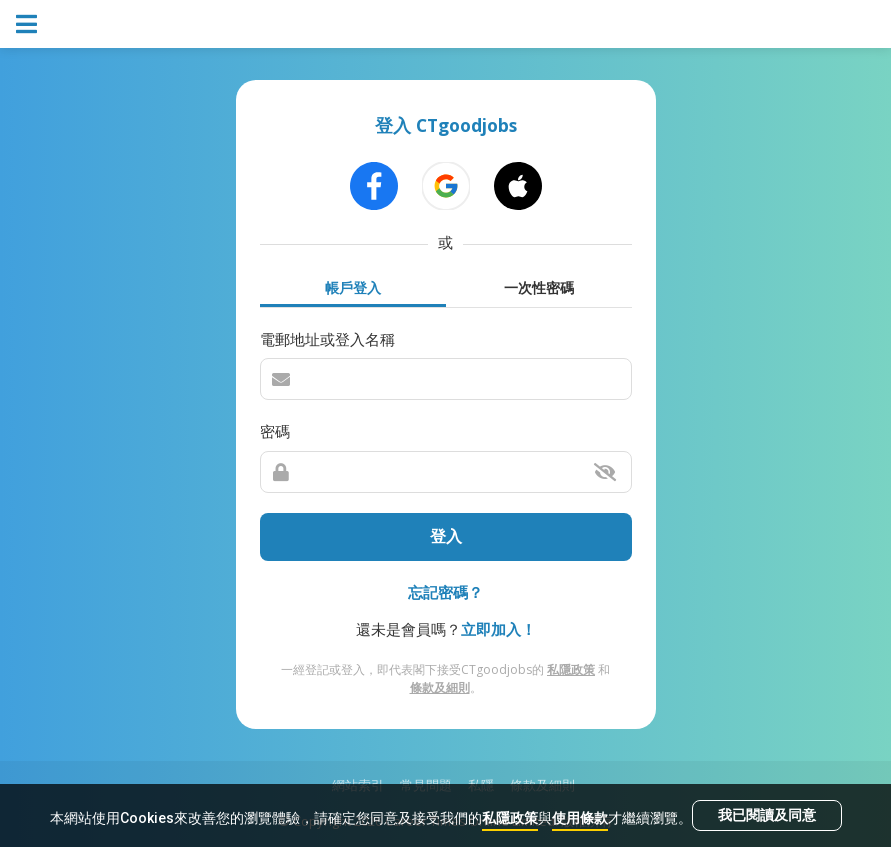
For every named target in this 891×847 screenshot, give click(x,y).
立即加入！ (498, 629)
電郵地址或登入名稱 (327, 339)
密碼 (275, 431)
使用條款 (580, 818)
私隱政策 (510, 818)
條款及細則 (440, 687)
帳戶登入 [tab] (353, 287)
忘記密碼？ (445, 592)
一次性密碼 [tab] (539, 287)
